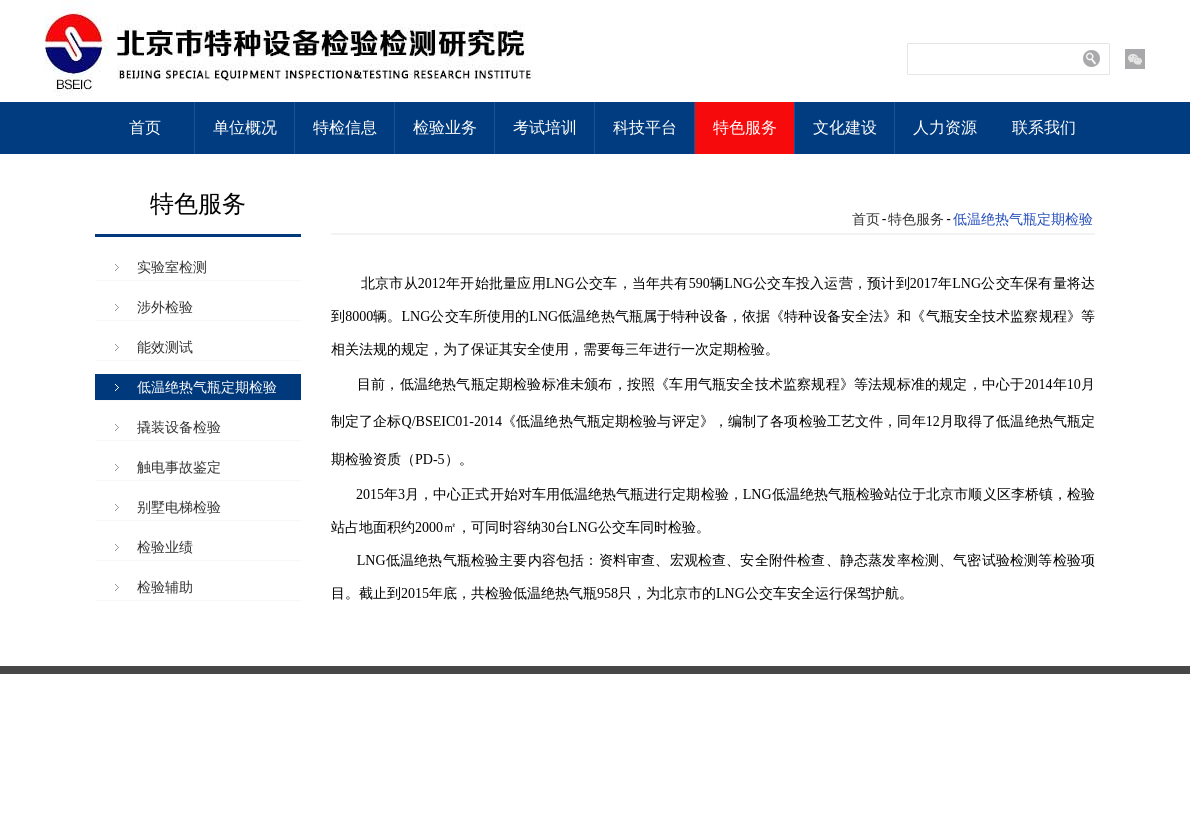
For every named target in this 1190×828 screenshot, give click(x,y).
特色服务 (745, 127)
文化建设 (845, 127)
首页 (145, 127)
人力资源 (945, 127)
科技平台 (645, 127)
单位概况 (245, 127)
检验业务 (445, 127)
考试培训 (545, 127)
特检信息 (345, 127)
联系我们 (1044, 127)
